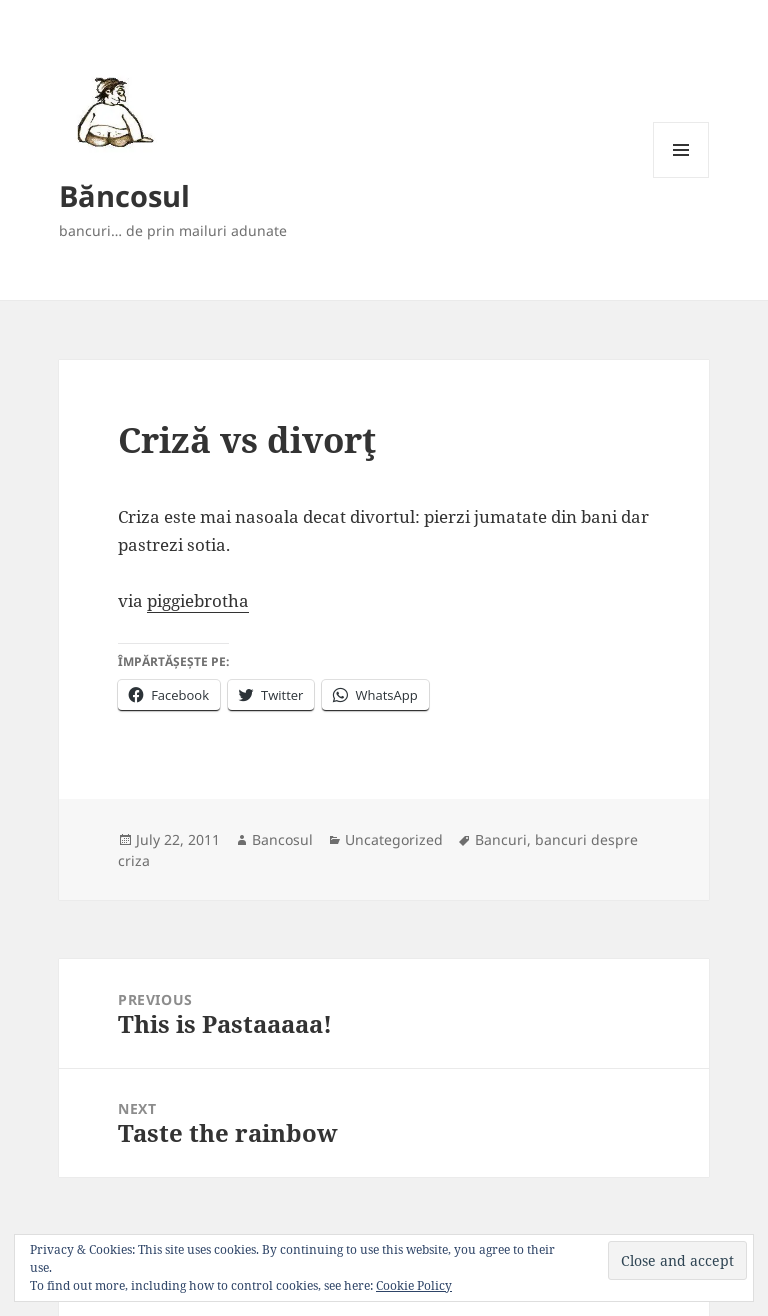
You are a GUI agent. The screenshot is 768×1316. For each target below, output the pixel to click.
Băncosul (124, 195)
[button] (111, 111)
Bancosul (282, 839)
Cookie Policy (414, 1285)
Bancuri (501, 839)
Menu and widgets (681, 177)
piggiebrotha (198, 600)
